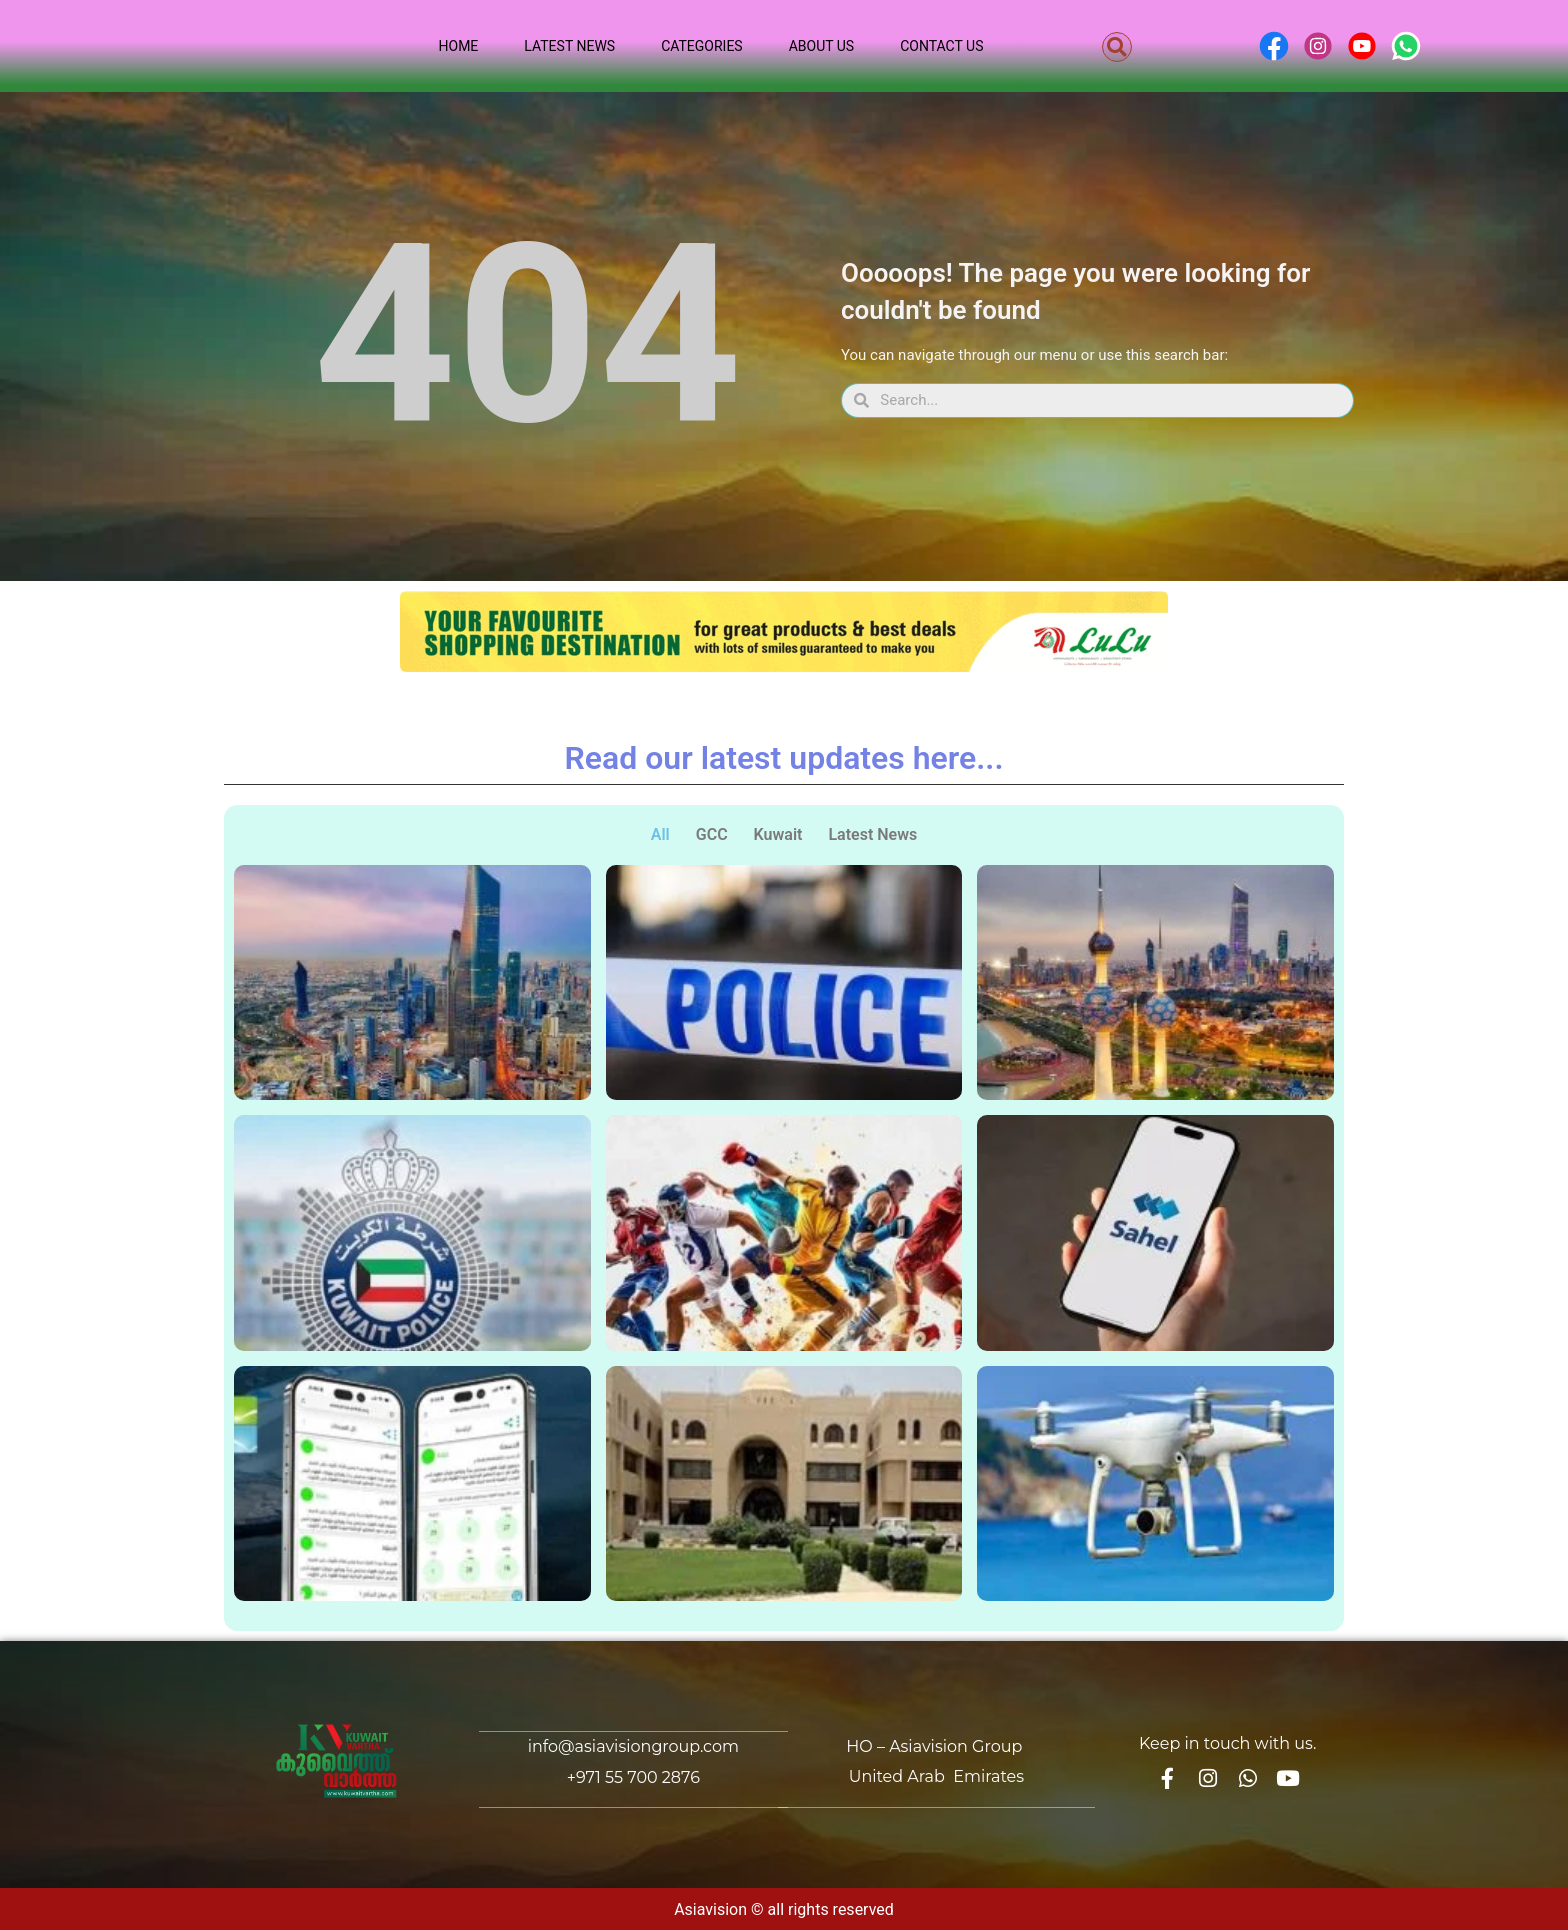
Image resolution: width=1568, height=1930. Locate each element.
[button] (1117, 47)
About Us (822, 46)
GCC (712, 834)
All (660, 834)
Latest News (569, 46)
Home (459, 46)
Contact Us (941, 46)
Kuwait (778, 834)
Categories (702, 46)
